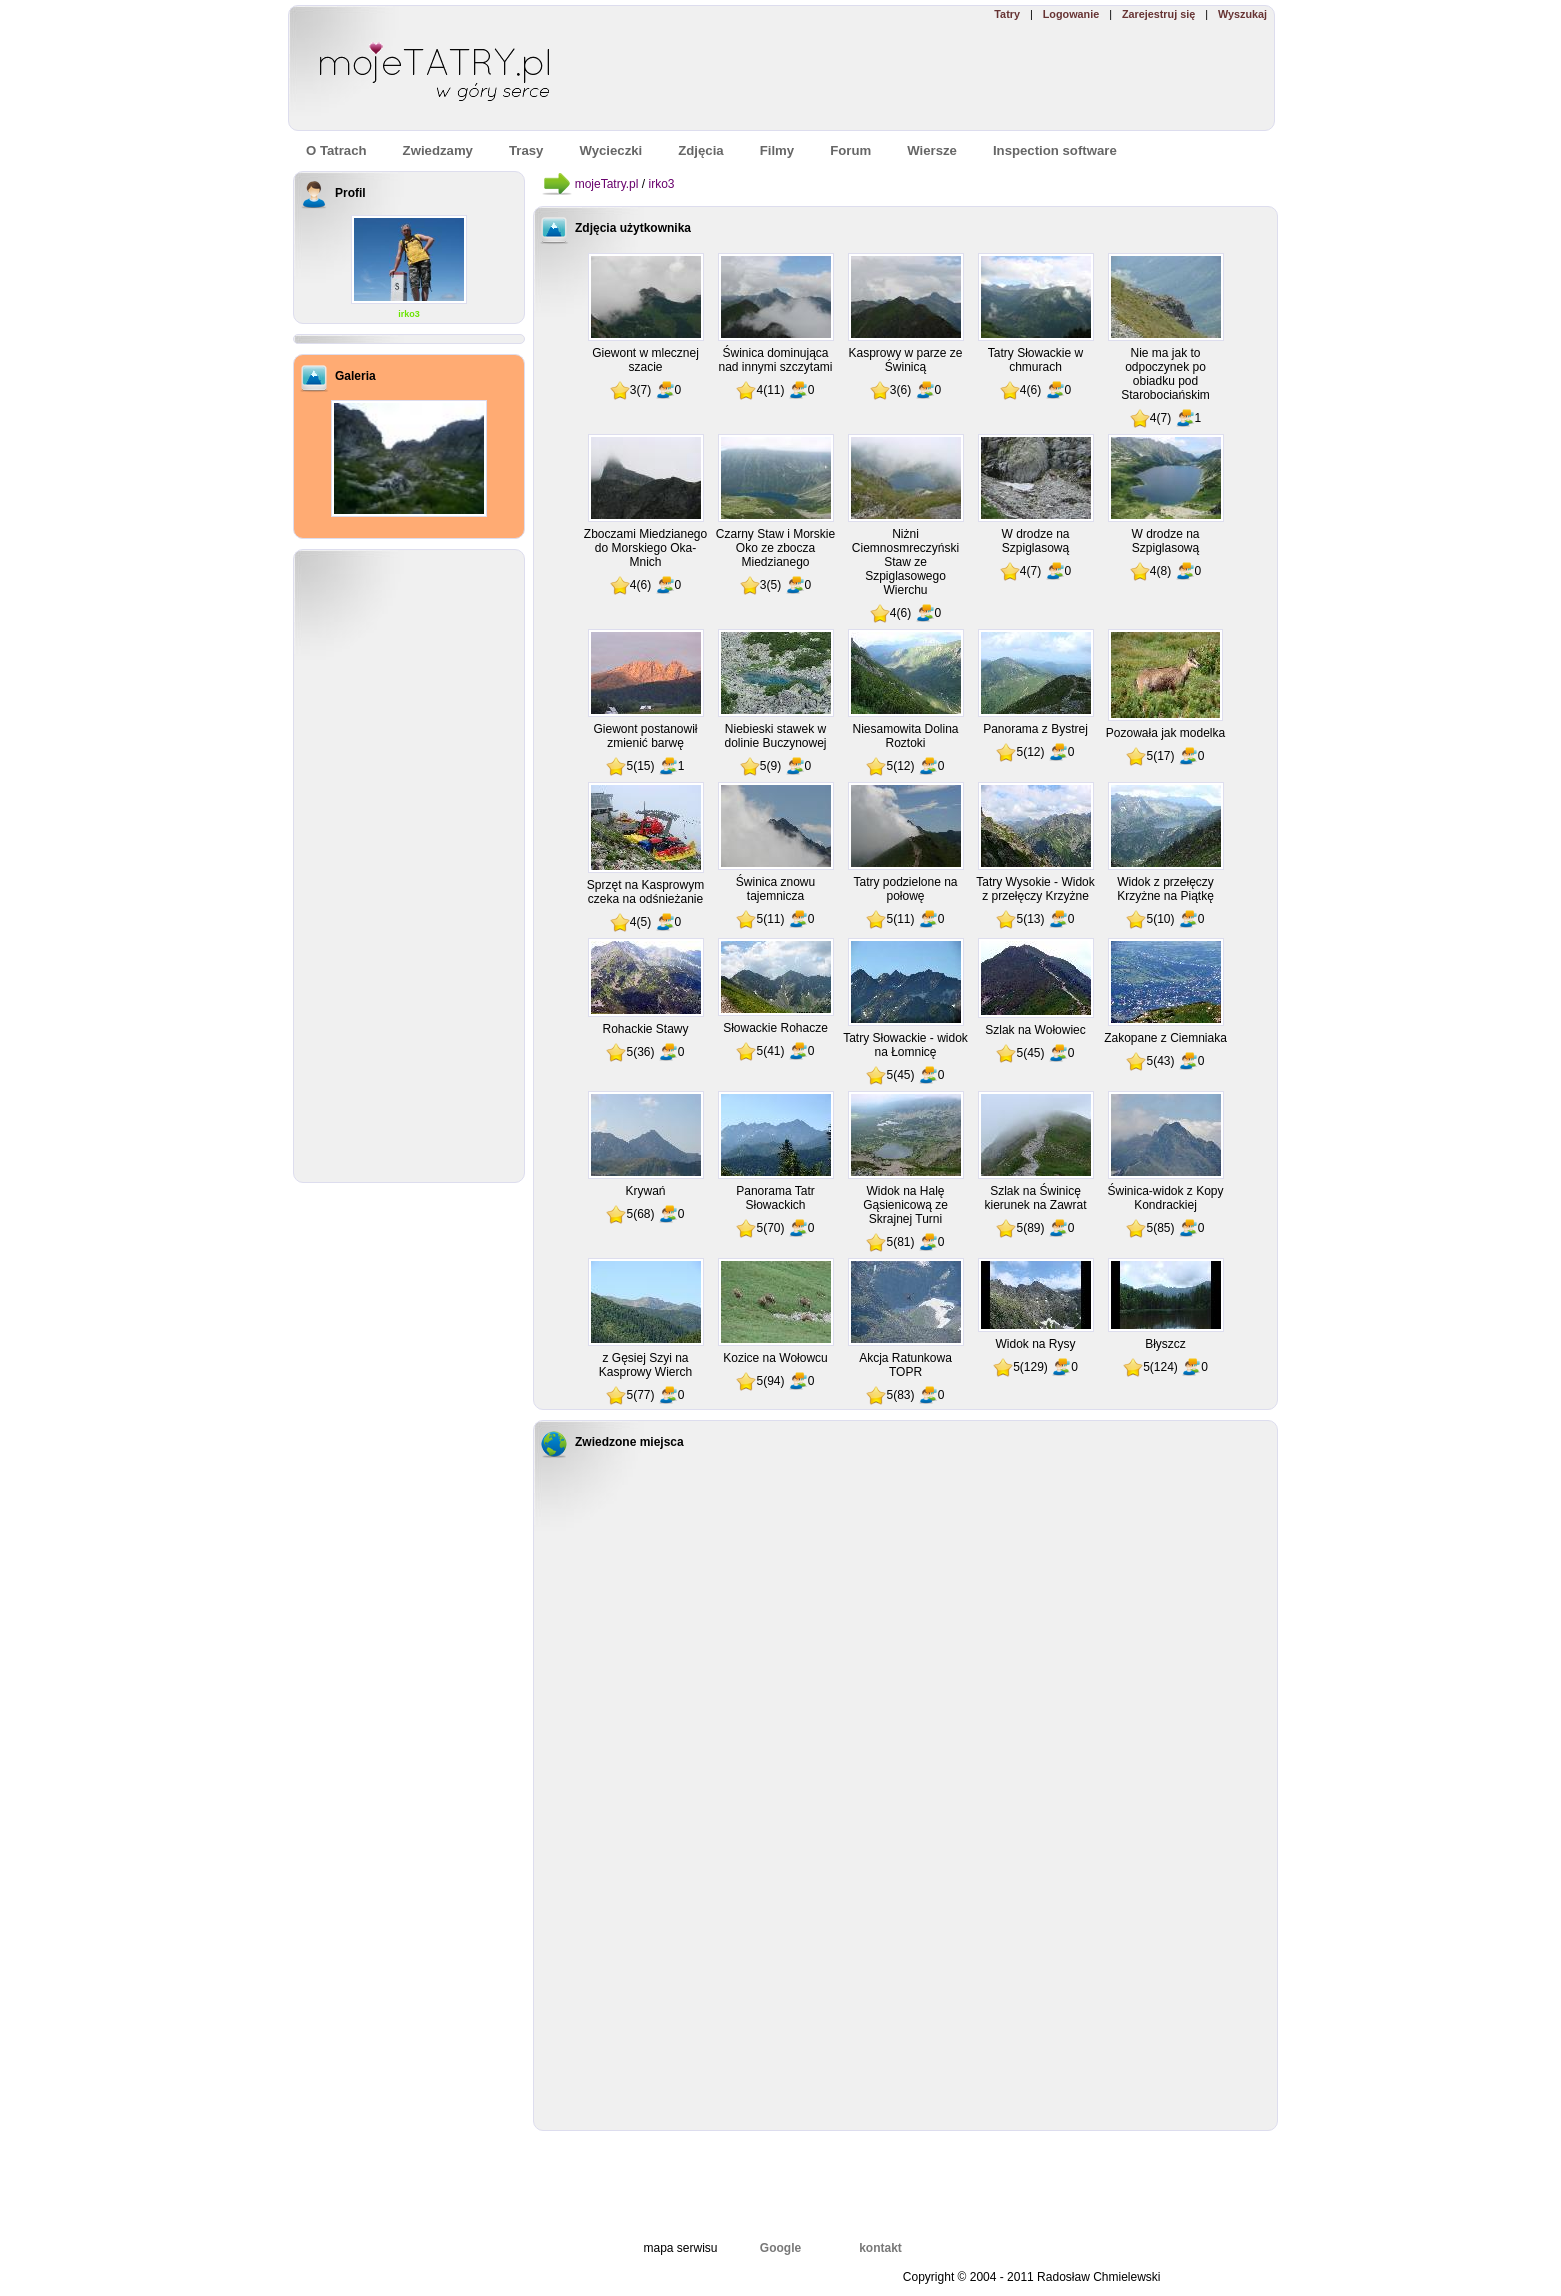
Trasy (526, 150)
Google (780, 2248)
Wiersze (932, 150)
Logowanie (1071, 14)
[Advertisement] (983, 76)
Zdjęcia (700, 150)
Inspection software (1055, 150)
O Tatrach (336, 150)
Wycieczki (610, 150)
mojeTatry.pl (607, 184)
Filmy (777, 150)
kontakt (880, 2248)
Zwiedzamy (438, 150)
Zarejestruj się (1158, 14)
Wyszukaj (1242, 14)
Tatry (1007, 14)
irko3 (409, 314)
